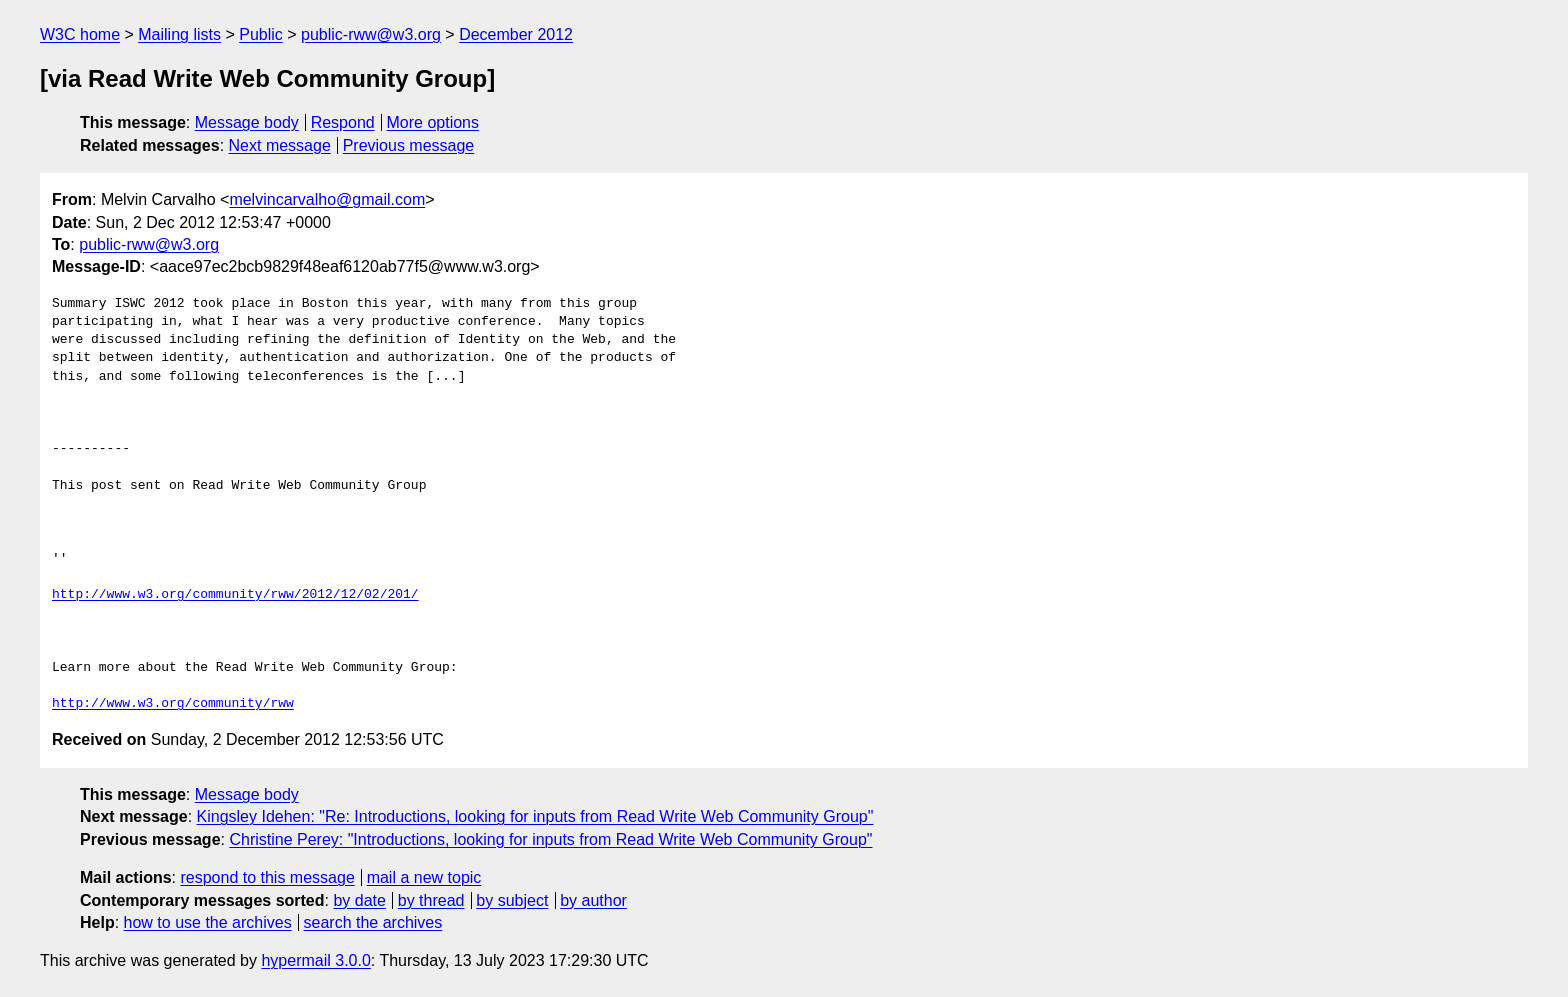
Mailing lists (179, 34)
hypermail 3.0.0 (315, 960)
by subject (512, 900)
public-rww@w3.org (371, 34)
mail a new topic (424, 877)
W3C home (80, 34)
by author (593, 900)
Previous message (409, 145)
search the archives (373, 922)
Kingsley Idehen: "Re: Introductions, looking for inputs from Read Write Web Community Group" (535, 816)
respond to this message (267, 877)
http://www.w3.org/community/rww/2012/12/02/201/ (235, 595)
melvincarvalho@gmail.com (327, 199)
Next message (280, 145)
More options (433, 122)
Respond (343, 122)
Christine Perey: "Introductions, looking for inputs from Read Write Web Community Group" (550, 839)
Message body (247, 122)
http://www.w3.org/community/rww (173, 704)
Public (261, 34)
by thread (431, 900)
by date (359, 900)
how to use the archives (208, 922)
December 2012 (516, 34)
